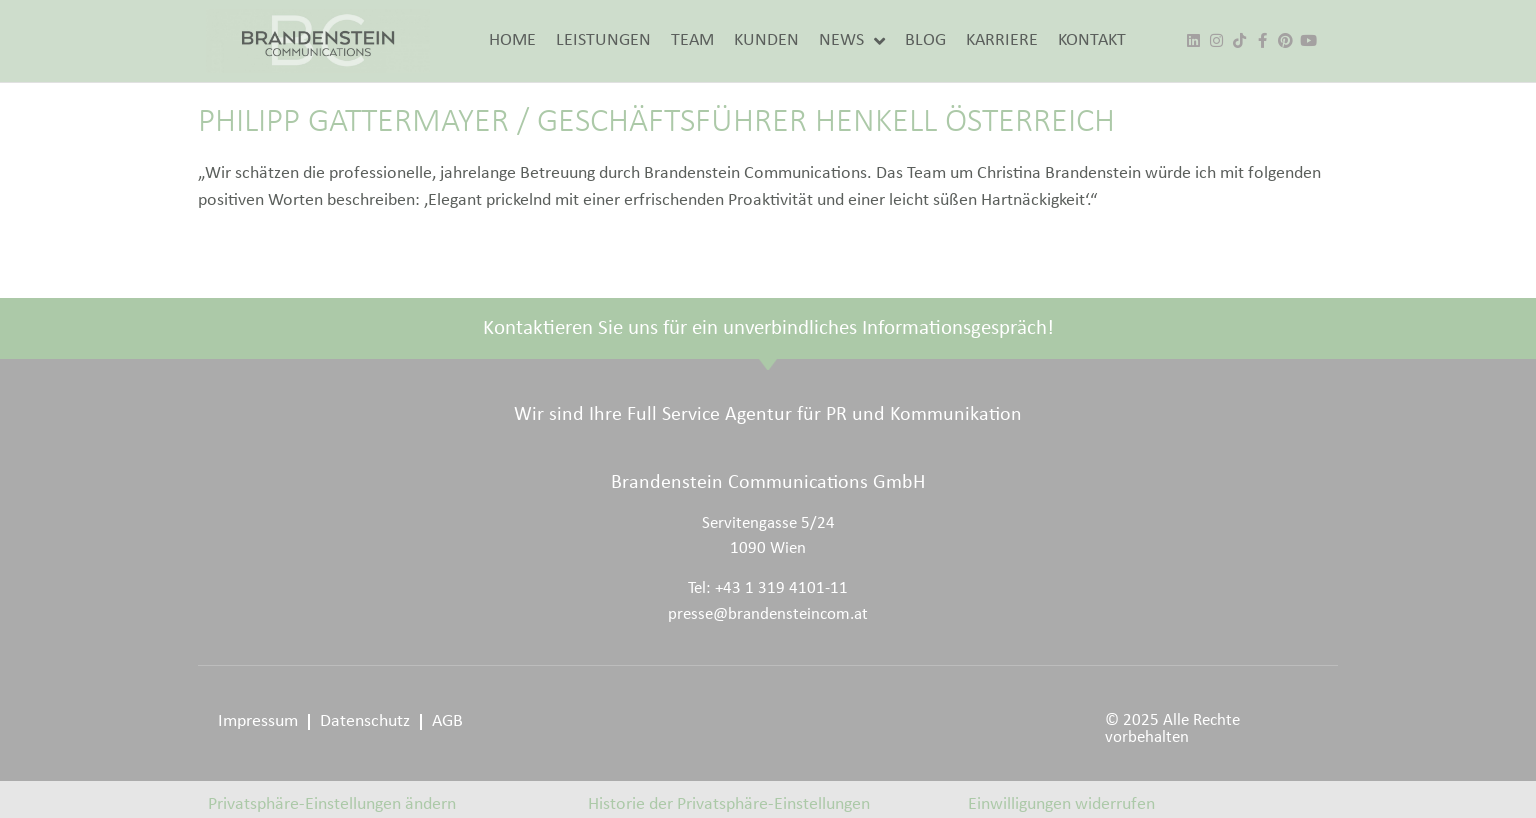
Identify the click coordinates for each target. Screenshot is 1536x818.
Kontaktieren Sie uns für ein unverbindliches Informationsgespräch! (768, 328)
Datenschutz (365, 721)
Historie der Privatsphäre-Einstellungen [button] (729, 804)
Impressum (258, 721)
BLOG (925, 40)
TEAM (692, 40)
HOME (512, 40)
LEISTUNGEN (603, 40)
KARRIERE (1002, 40)
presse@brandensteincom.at (768, 614)
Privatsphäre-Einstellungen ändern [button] (332, 804)
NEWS (852, 41)
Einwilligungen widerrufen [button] (1061, 804)
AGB (447, 721)
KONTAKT (1092, 40)
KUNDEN (766, 40)
